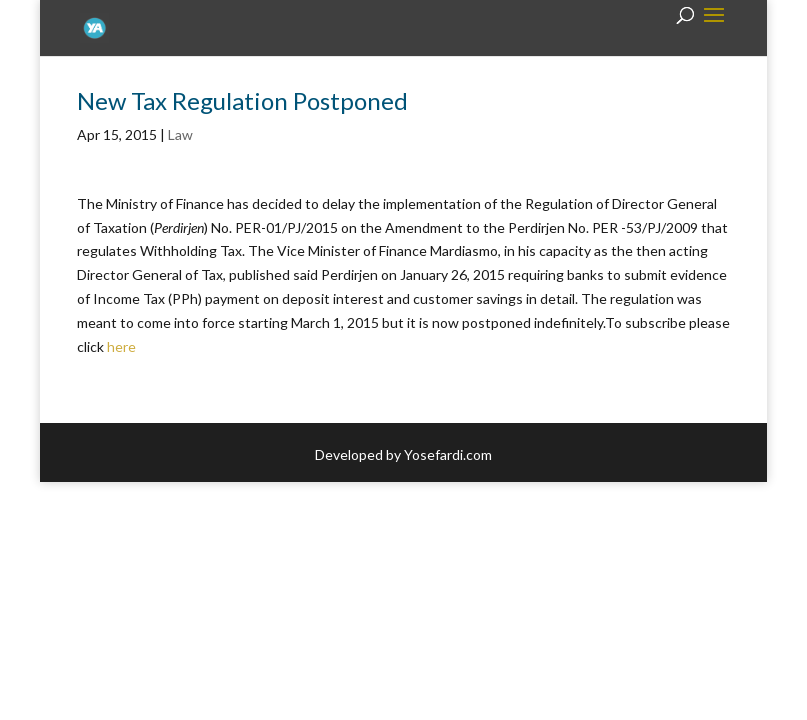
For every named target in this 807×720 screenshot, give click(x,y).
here (121, 346)
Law (180, 134)
